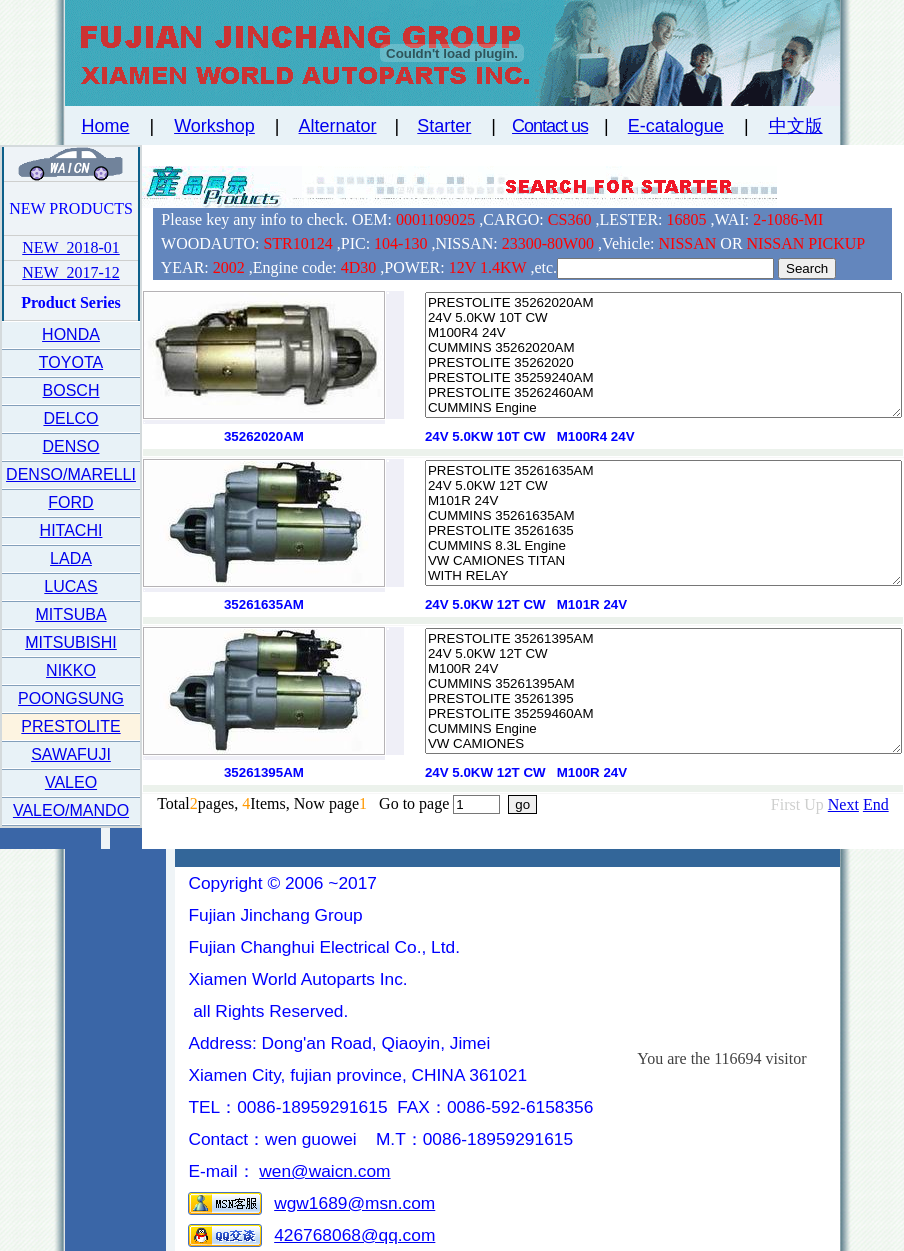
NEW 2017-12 (70, 272)
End (876, 804)
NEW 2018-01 (70, 247)
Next (843, 804)
